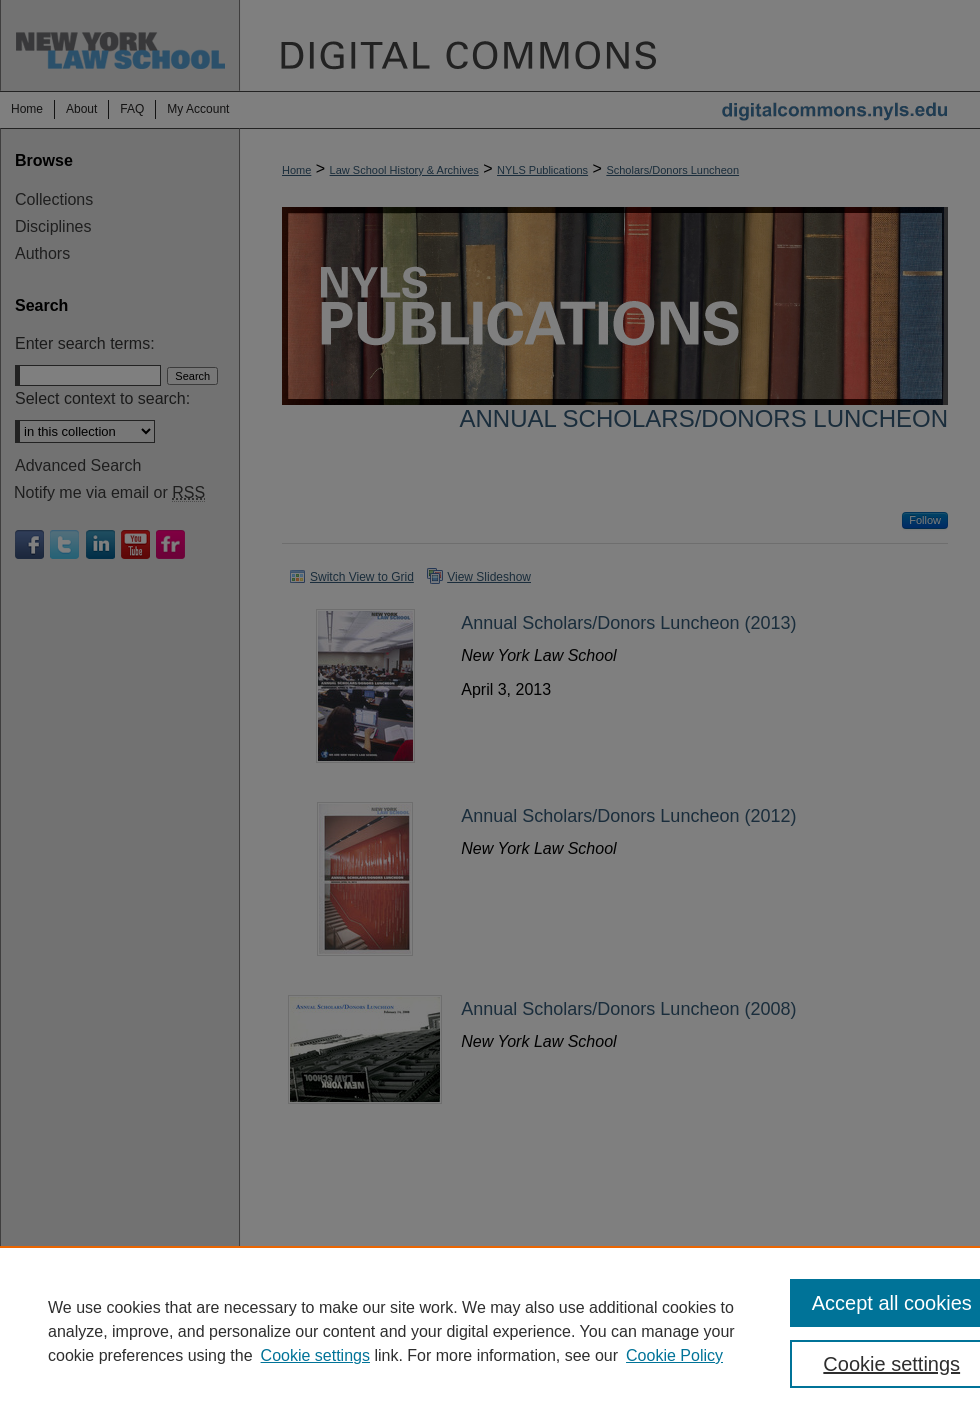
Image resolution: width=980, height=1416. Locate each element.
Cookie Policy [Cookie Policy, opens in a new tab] (674, 1355)
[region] (490, 1331)
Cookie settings (315, 1355)
